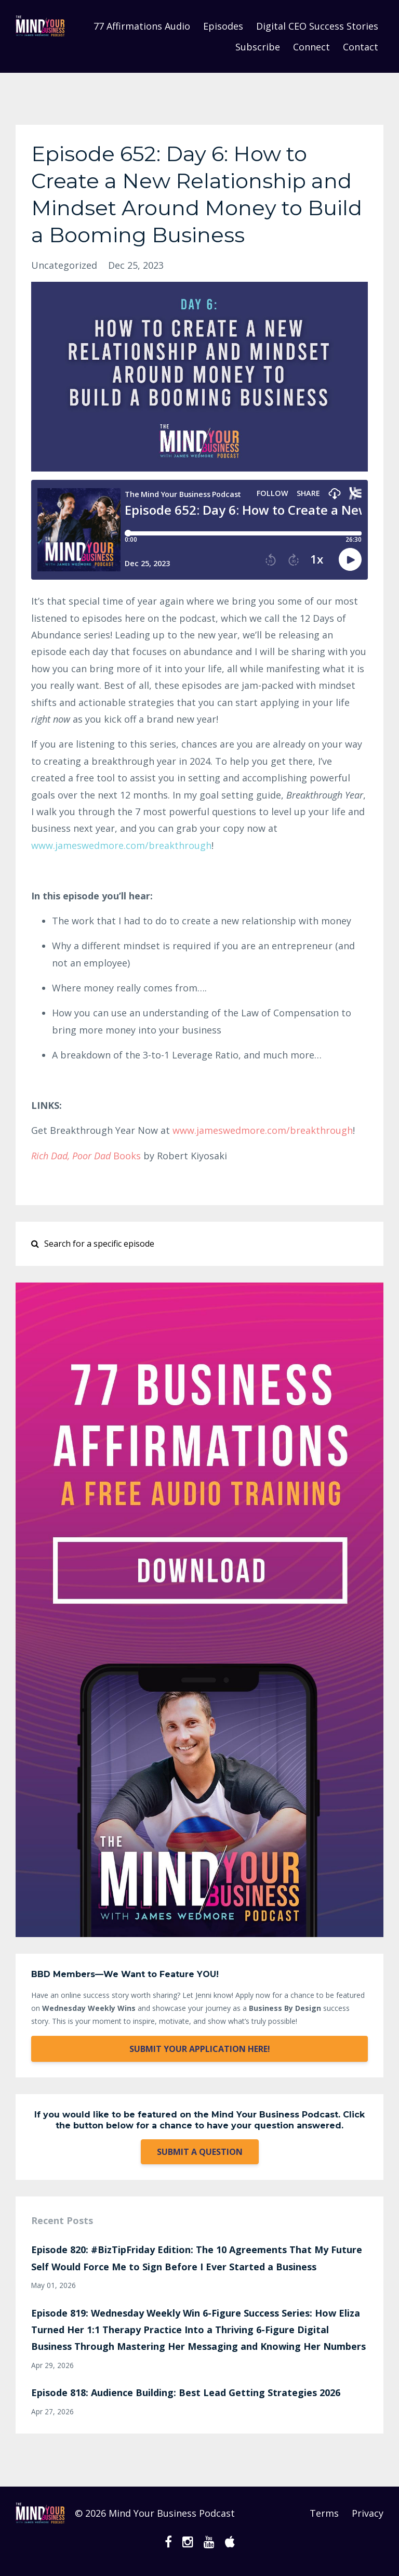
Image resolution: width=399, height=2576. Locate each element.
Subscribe (257, 47)
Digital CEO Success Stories (317, 26)
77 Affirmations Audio (142, 26)
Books (86, 1155)
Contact (360, 47)
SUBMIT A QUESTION (200, 2151)
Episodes (223, 26)
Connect (311, 47)
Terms (324, 2513)
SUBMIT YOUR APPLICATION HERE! (199, 2049)
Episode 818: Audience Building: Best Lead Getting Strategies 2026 (185, 2392)
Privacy (367, 2513)
